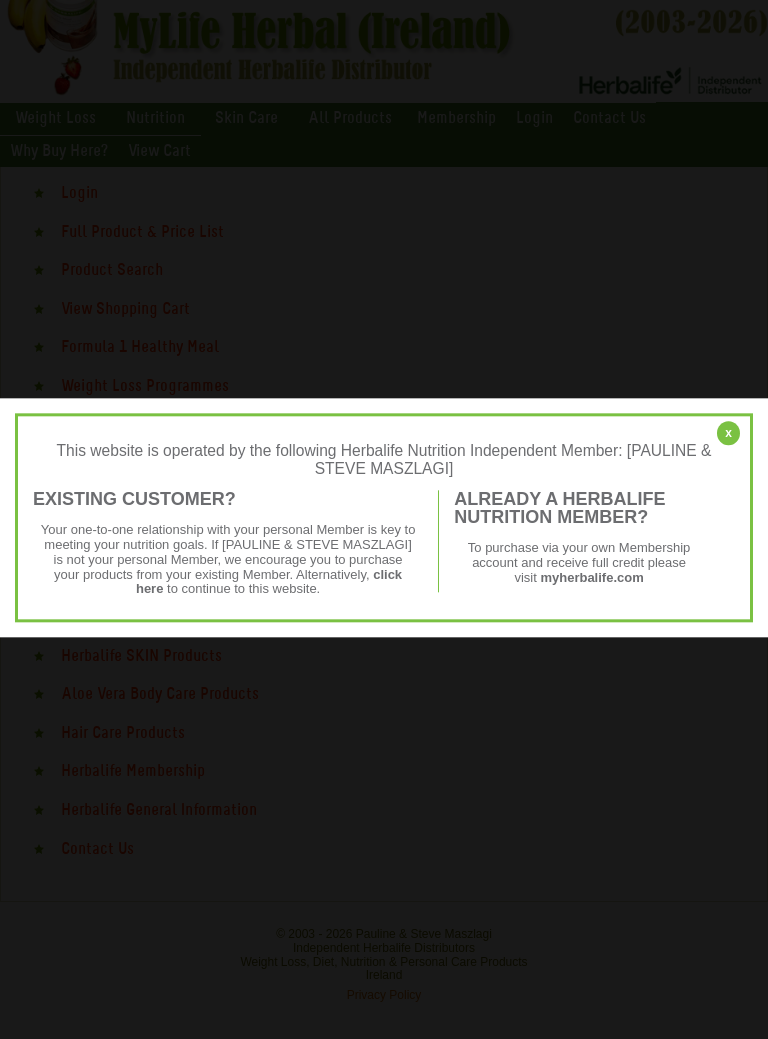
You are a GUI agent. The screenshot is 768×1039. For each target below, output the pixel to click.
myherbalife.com (591, 577)
